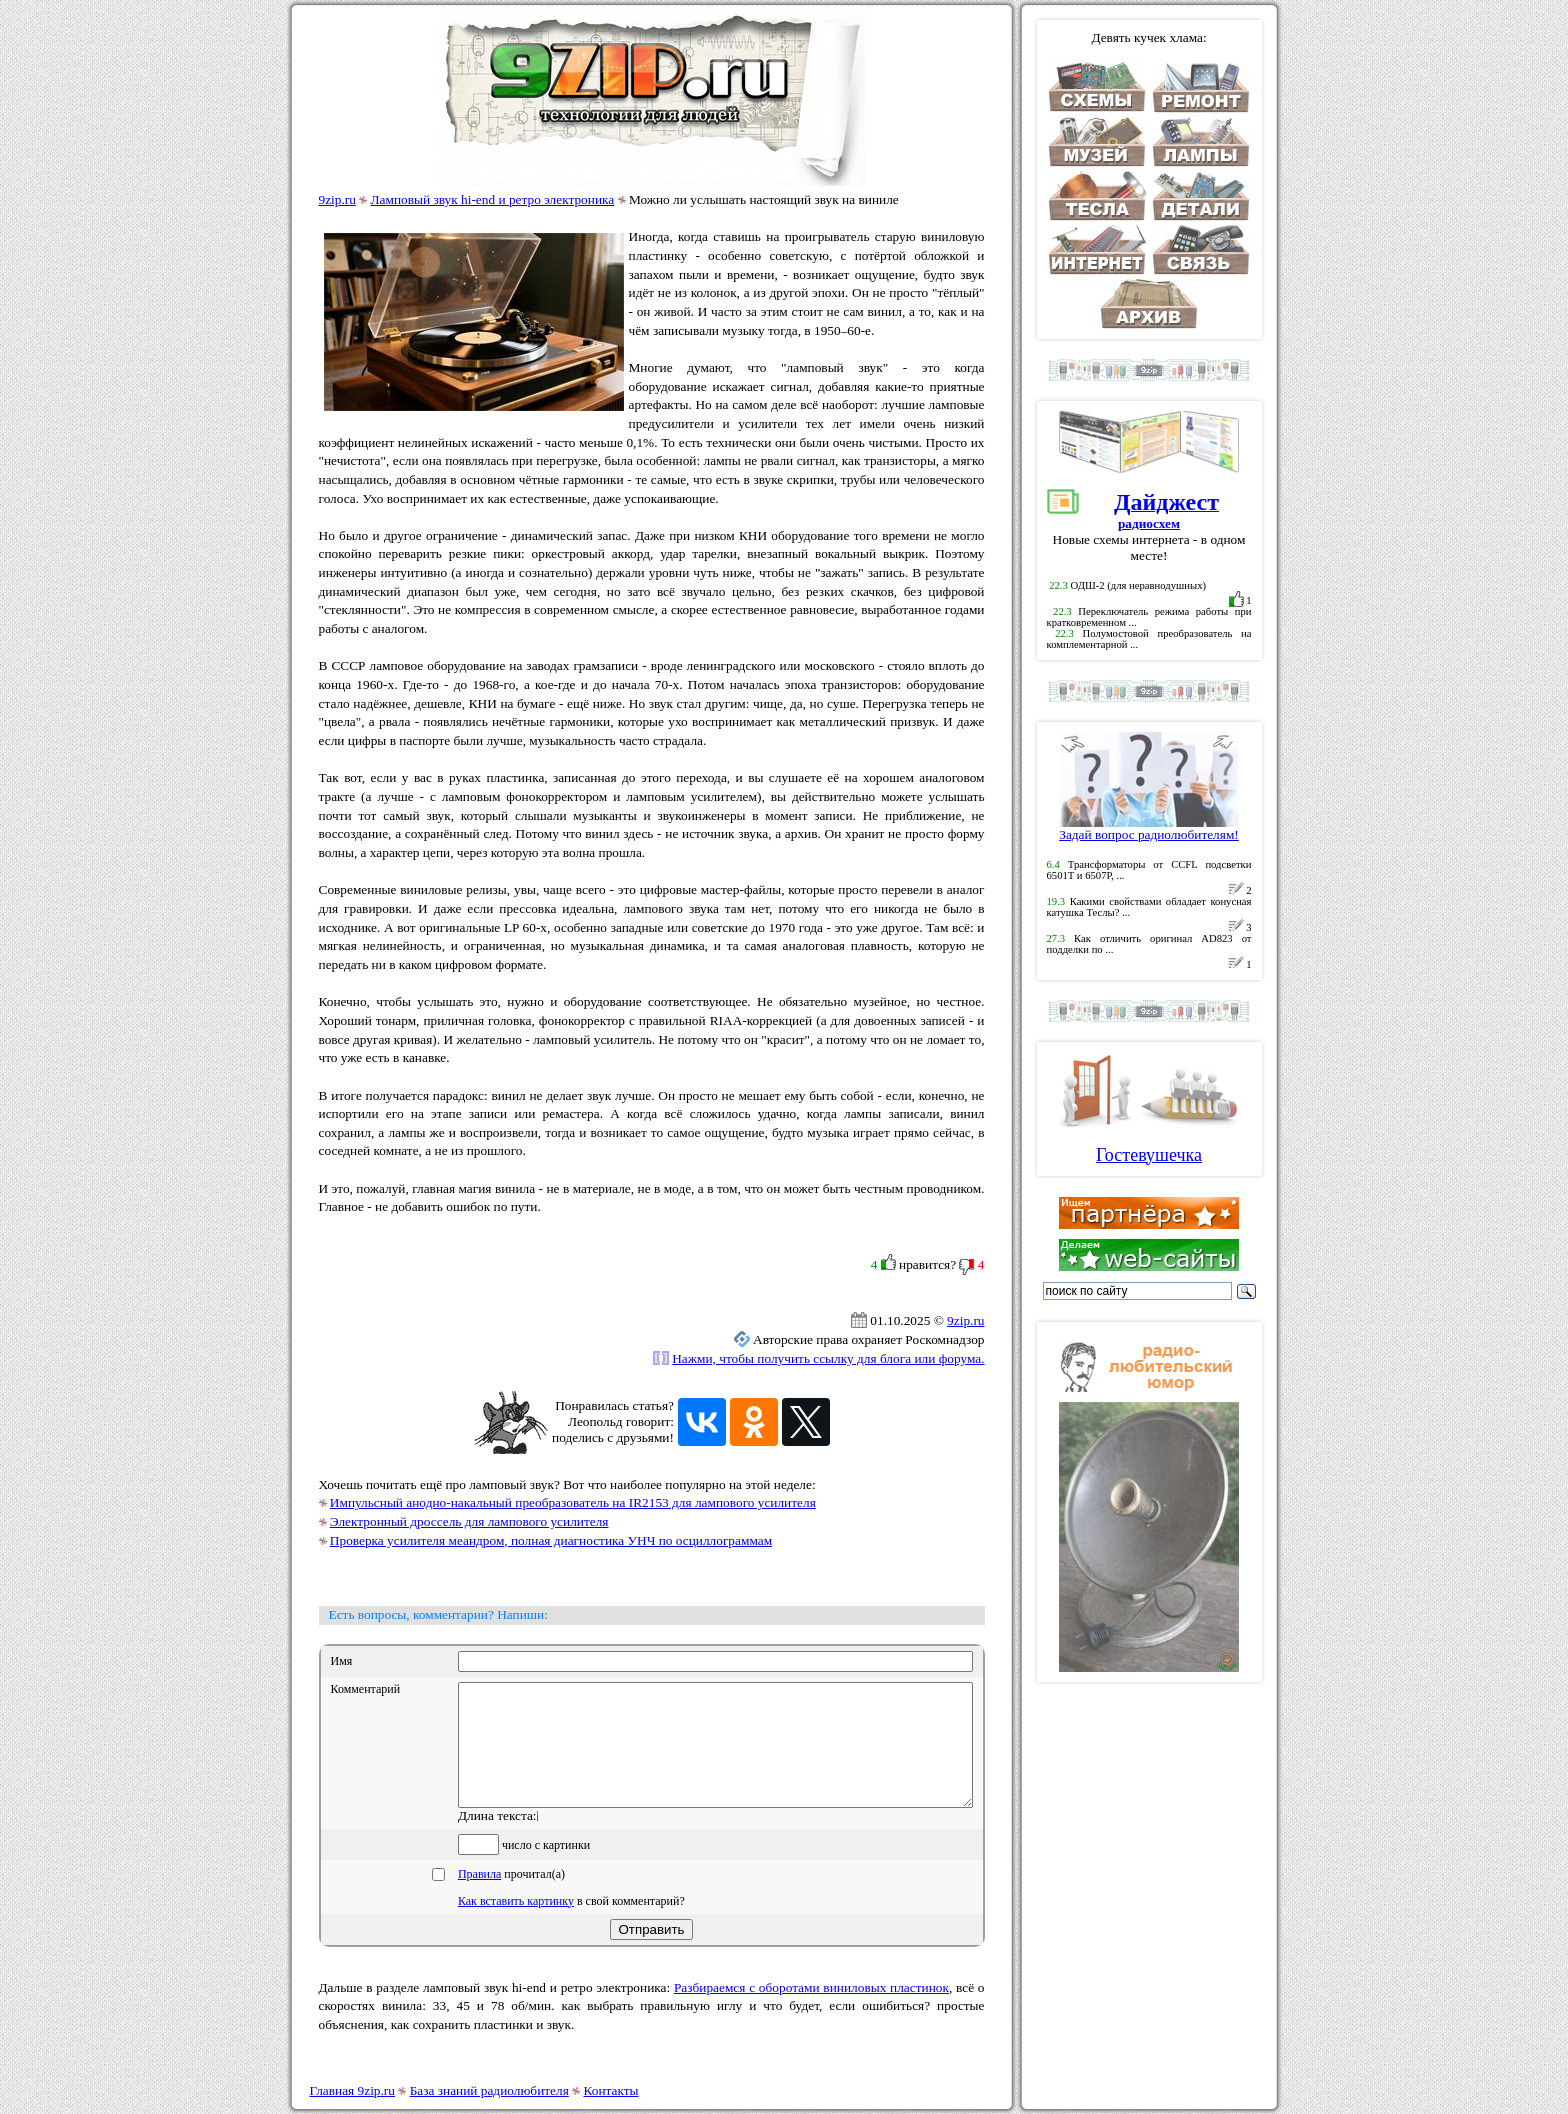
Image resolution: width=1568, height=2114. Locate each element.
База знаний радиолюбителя (489, 2090)
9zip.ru (337, 199)
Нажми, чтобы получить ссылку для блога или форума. (828, 1358)
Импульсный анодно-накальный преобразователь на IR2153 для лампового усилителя (573, 1502)
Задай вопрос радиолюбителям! (1149, 828)
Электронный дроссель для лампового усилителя (469, 1521)
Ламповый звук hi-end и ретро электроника (493, 199)
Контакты (611, 2090)
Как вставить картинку (516, 1925)
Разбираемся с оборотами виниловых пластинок (811, 2011)
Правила (479, 1898)
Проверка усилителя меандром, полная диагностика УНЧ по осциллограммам (551, 1540)
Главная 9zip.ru (352, 2090)
